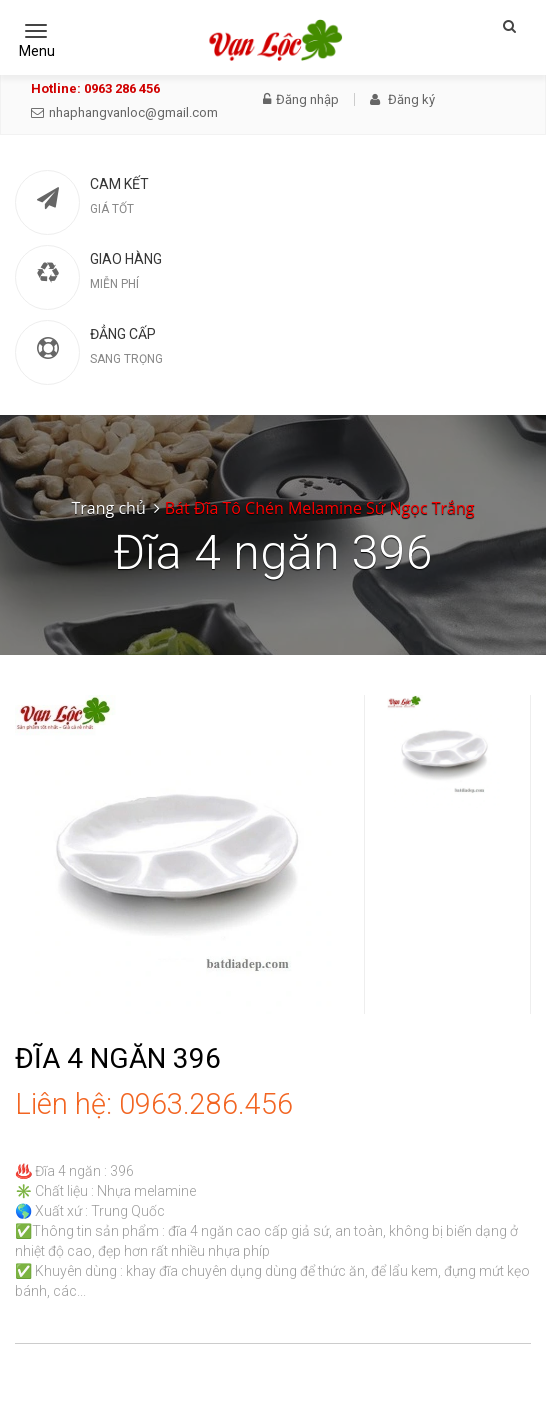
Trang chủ (109, 508)
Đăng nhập (301, 99)
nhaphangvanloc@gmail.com (124, 112)
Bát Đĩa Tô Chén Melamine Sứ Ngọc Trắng (320, 508)
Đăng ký (402, 99)
